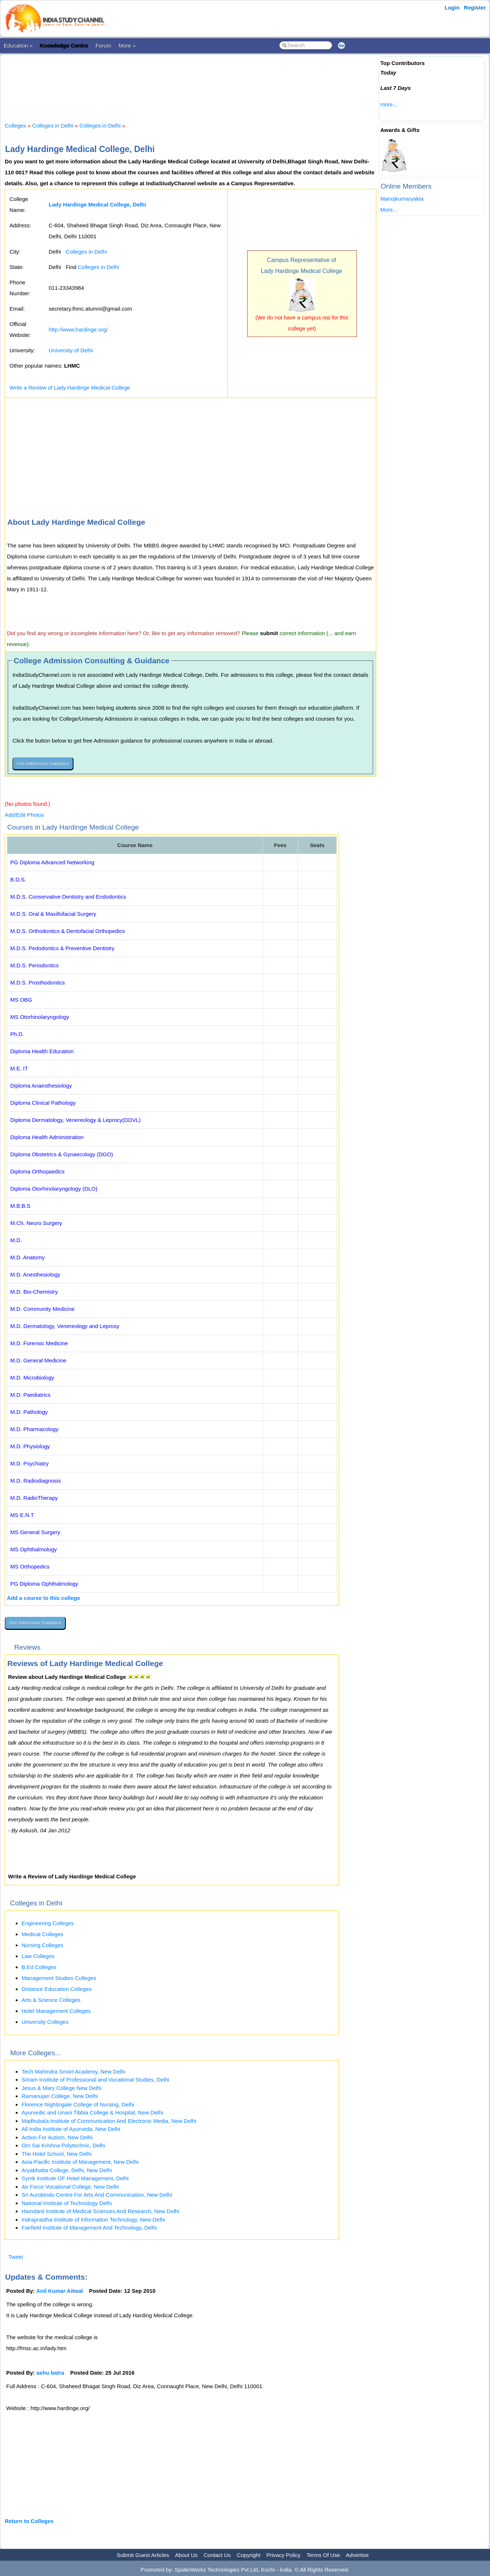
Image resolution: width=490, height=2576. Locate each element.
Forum (103, 45)
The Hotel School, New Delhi (57, 2154)
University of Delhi (71, 350)
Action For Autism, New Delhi (57, 2137)
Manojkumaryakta (401, 199)
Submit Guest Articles (143, 2555)
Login (452, 7)
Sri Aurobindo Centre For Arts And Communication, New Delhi (97, 2195)
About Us (186, 2555)
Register (475, 7)
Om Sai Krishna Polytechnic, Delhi (63, 2145)
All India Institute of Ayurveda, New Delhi (71, 2129)
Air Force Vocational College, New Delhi (70, 2187)
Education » (18, 45)
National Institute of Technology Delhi (67, 2203)
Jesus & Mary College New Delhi (61, 2088)
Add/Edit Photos (24, 815)
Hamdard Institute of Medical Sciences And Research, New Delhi (100, 2211)
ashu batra (50, 2373)
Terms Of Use (323, 2555)
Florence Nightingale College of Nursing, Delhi (78, 2104)
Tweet (15, 2257)
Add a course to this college (43, 1598)
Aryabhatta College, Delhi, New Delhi (67, 2170)
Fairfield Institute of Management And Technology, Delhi (89, 2227)
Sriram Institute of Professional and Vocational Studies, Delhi (95, 2079)
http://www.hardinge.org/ (78, 329)
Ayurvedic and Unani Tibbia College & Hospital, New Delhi (92, 2112)
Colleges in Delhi (53, 125)
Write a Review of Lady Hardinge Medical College (70, 387)
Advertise (357, 2555)
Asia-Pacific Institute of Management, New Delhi (80, 2162)
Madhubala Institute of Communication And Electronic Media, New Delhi (109, 2121)
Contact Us (217, 2555)
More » (127, 45)
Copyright (248, 2555)
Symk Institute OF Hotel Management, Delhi (75, 2178)
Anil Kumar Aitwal (59, 2291)
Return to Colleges (29, 2521)
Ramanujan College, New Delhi (60, 2096)
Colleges (15, 125)
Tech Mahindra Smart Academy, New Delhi (73, 2071)
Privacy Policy (284, 2555)
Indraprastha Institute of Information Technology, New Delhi (93, 2219)
